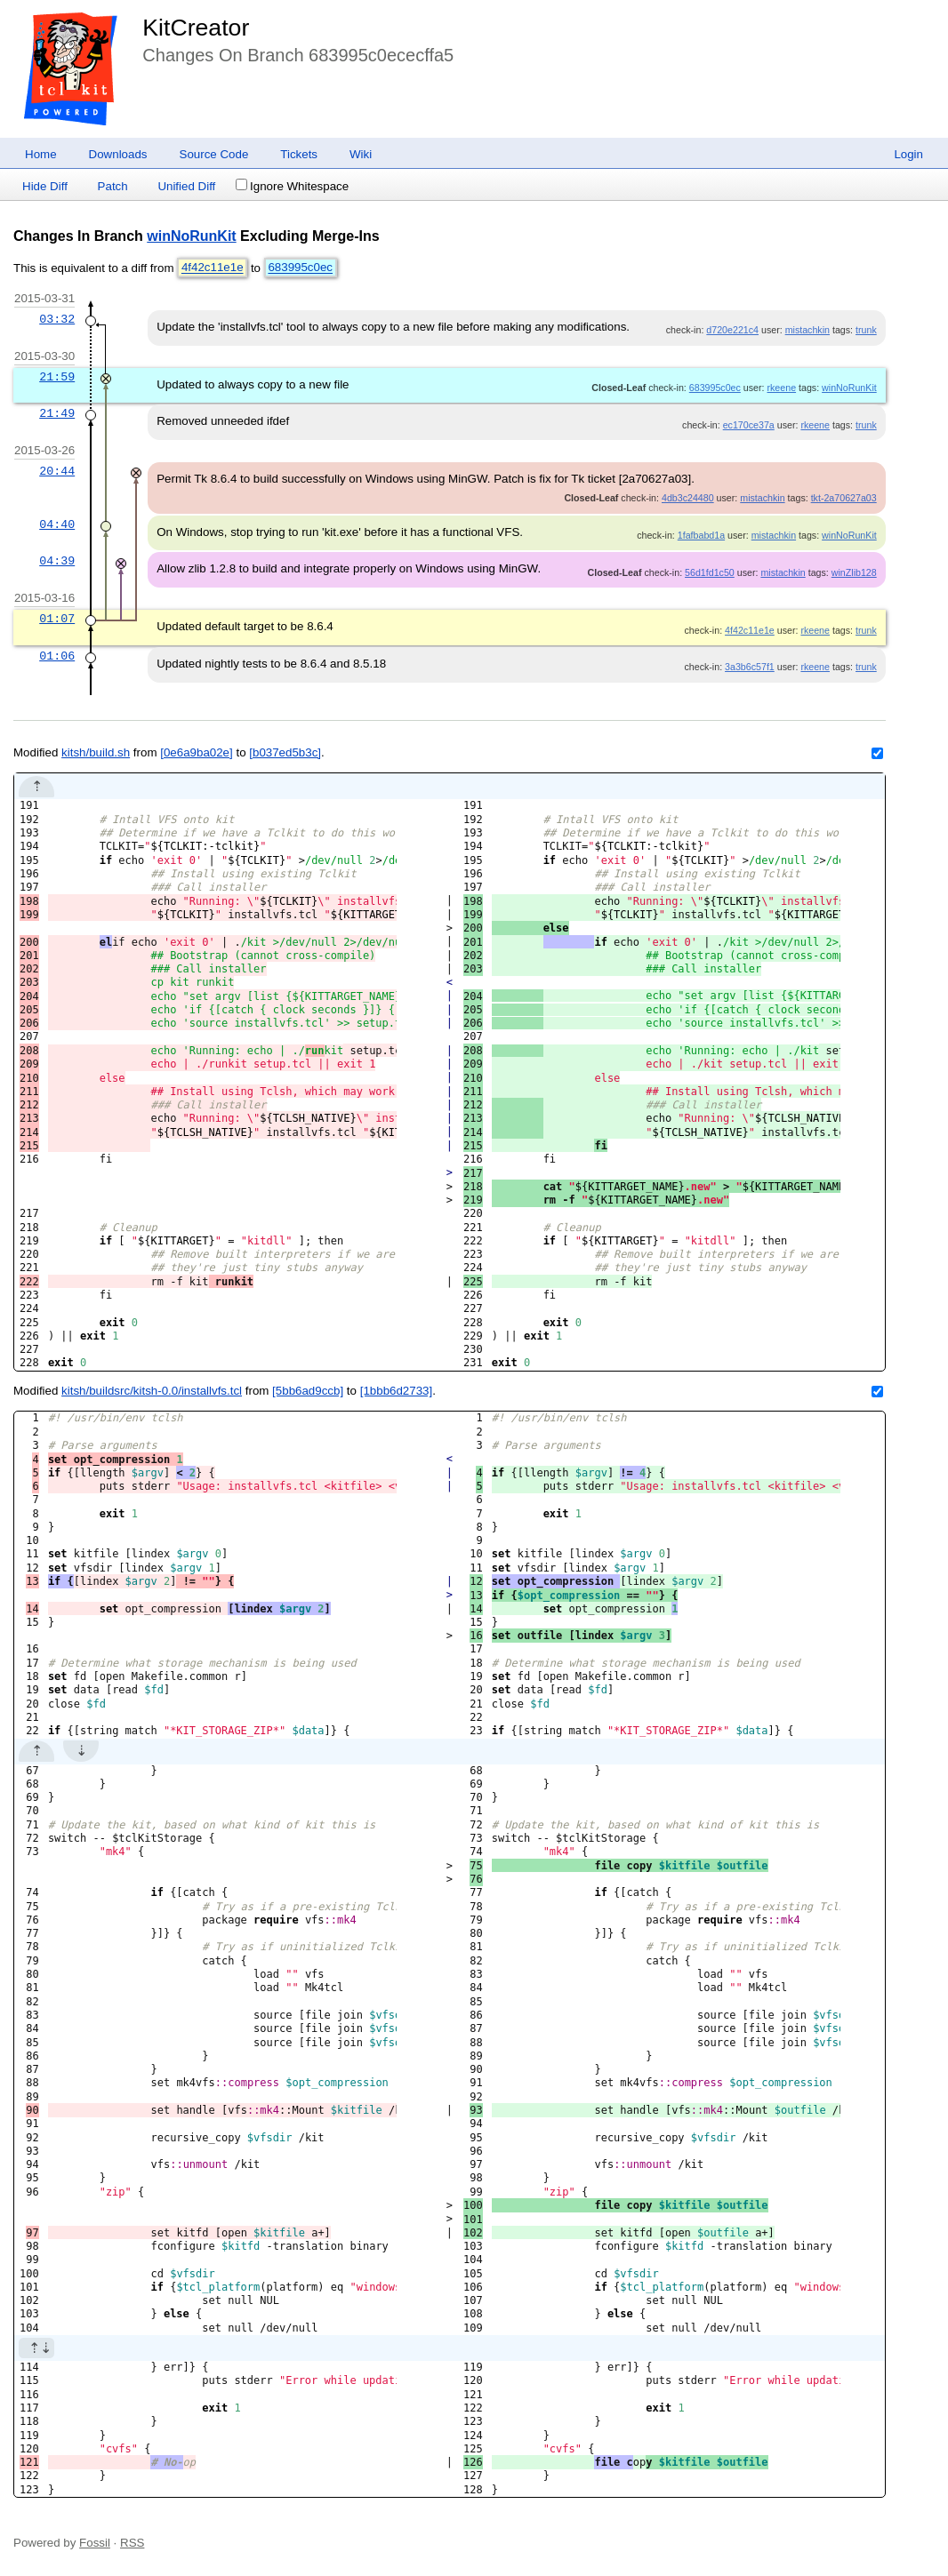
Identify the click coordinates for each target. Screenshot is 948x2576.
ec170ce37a (749, 425)
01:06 (57, 656)
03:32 (57, 319)
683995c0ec (300, 268)
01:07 (57, 619)
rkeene (781, 387)
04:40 (57, 524)
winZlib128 (854, 572)
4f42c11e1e (212, 268)
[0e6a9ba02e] (196, 752)
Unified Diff (186, 186)
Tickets (298, 154)
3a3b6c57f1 (750, 666)
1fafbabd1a (701, 535)
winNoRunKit (191, 236)
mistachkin (807, 329)
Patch (113, 186)
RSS (132, 2542)
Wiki (360, 154)
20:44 (57, 471)
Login (908, 154)
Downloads (118, 154)
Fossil (94, 2542)
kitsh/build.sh (95, 752)
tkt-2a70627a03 (844, 497)
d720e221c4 (732, 329)
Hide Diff (45, 186)
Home (41, 154)
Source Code (214, 154)
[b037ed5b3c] (285, 752)
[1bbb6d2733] (396, 1390)
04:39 (57, 561)
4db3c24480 (688, 497)
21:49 (57, 413)
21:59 (57, 377)
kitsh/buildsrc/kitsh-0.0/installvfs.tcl (151, 1390)
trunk (866, 329)
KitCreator (195, 27)
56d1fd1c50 (710, 572)
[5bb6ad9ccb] (307, 1390)
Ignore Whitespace (292, 186)
